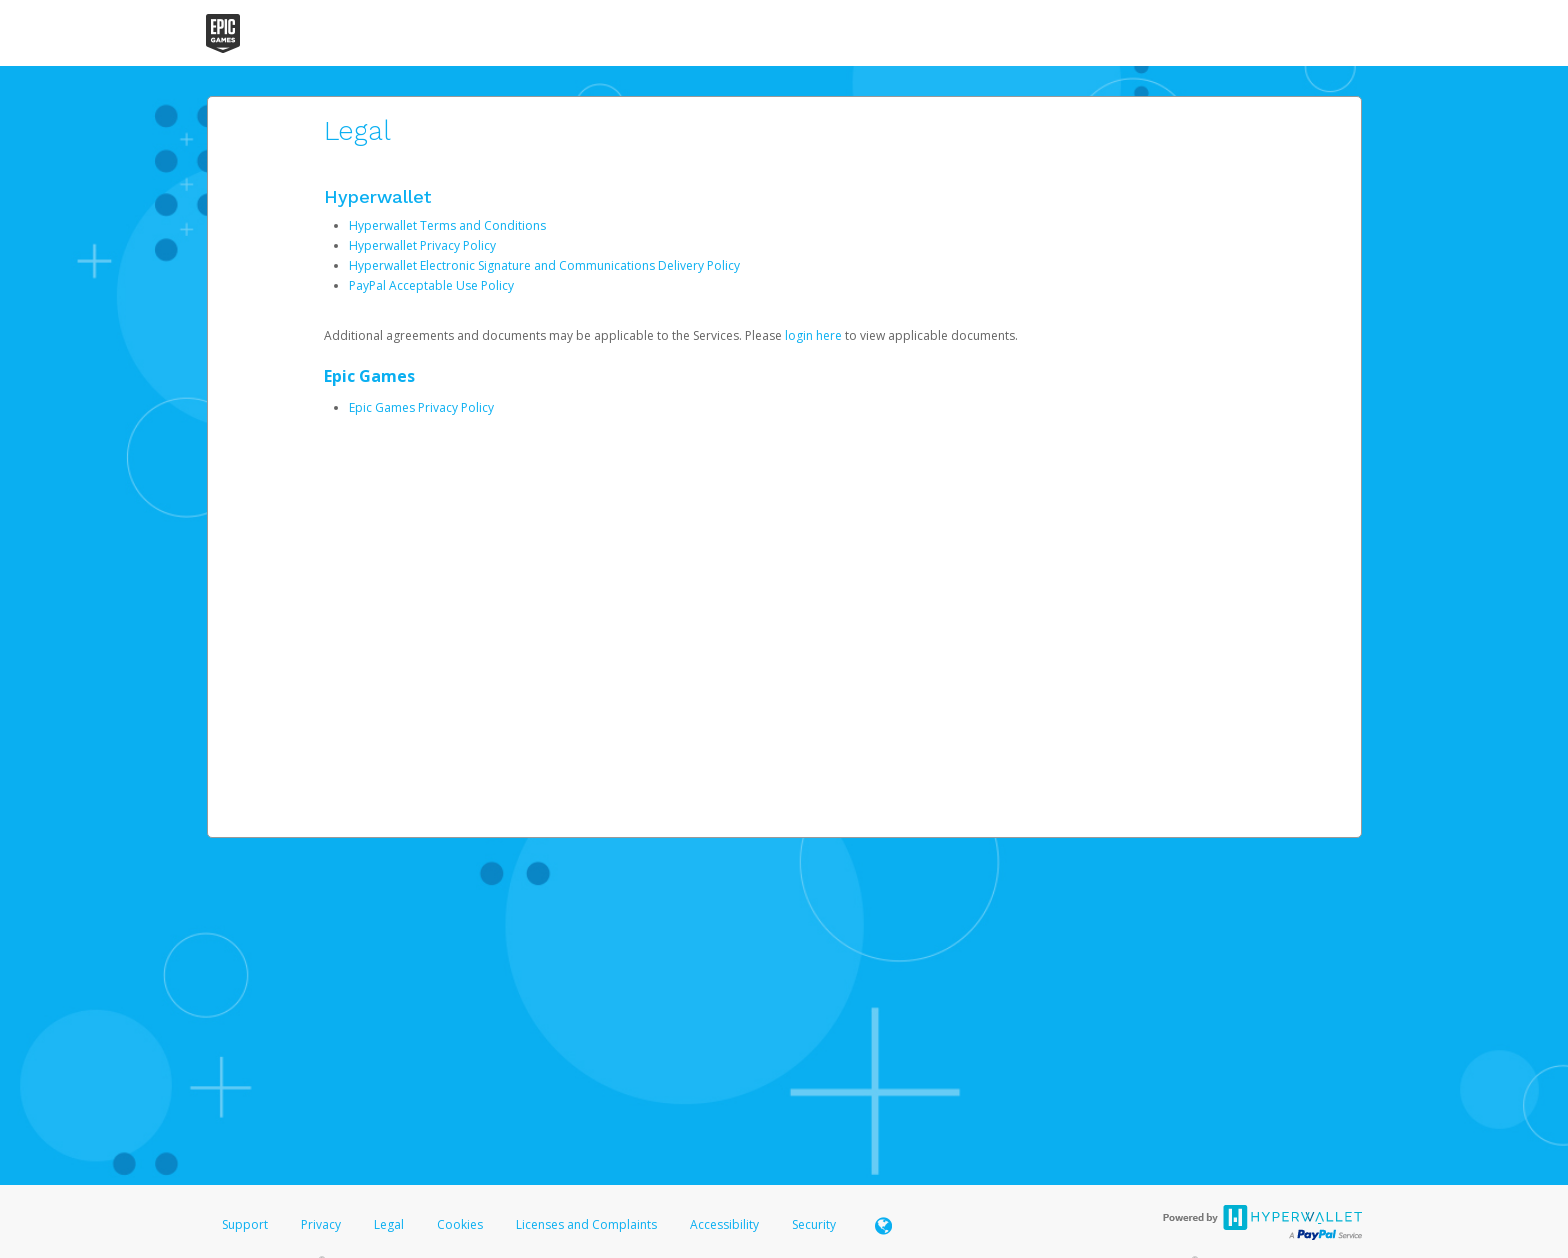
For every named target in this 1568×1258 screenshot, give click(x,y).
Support (245, 1224)
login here (813, 335)
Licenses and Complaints (588, 1224)
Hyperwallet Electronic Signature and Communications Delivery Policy (544, 265)
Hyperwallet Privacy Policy (422, 245)
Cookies (460, 1224)
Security (814, 1224)
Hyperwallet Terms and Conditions (447, 225)
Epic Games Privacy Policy (421, 407)
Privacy (321, 1224)
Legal (389, 1224)
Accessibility (724, 1224)
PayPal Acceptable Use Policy (431, 285)
